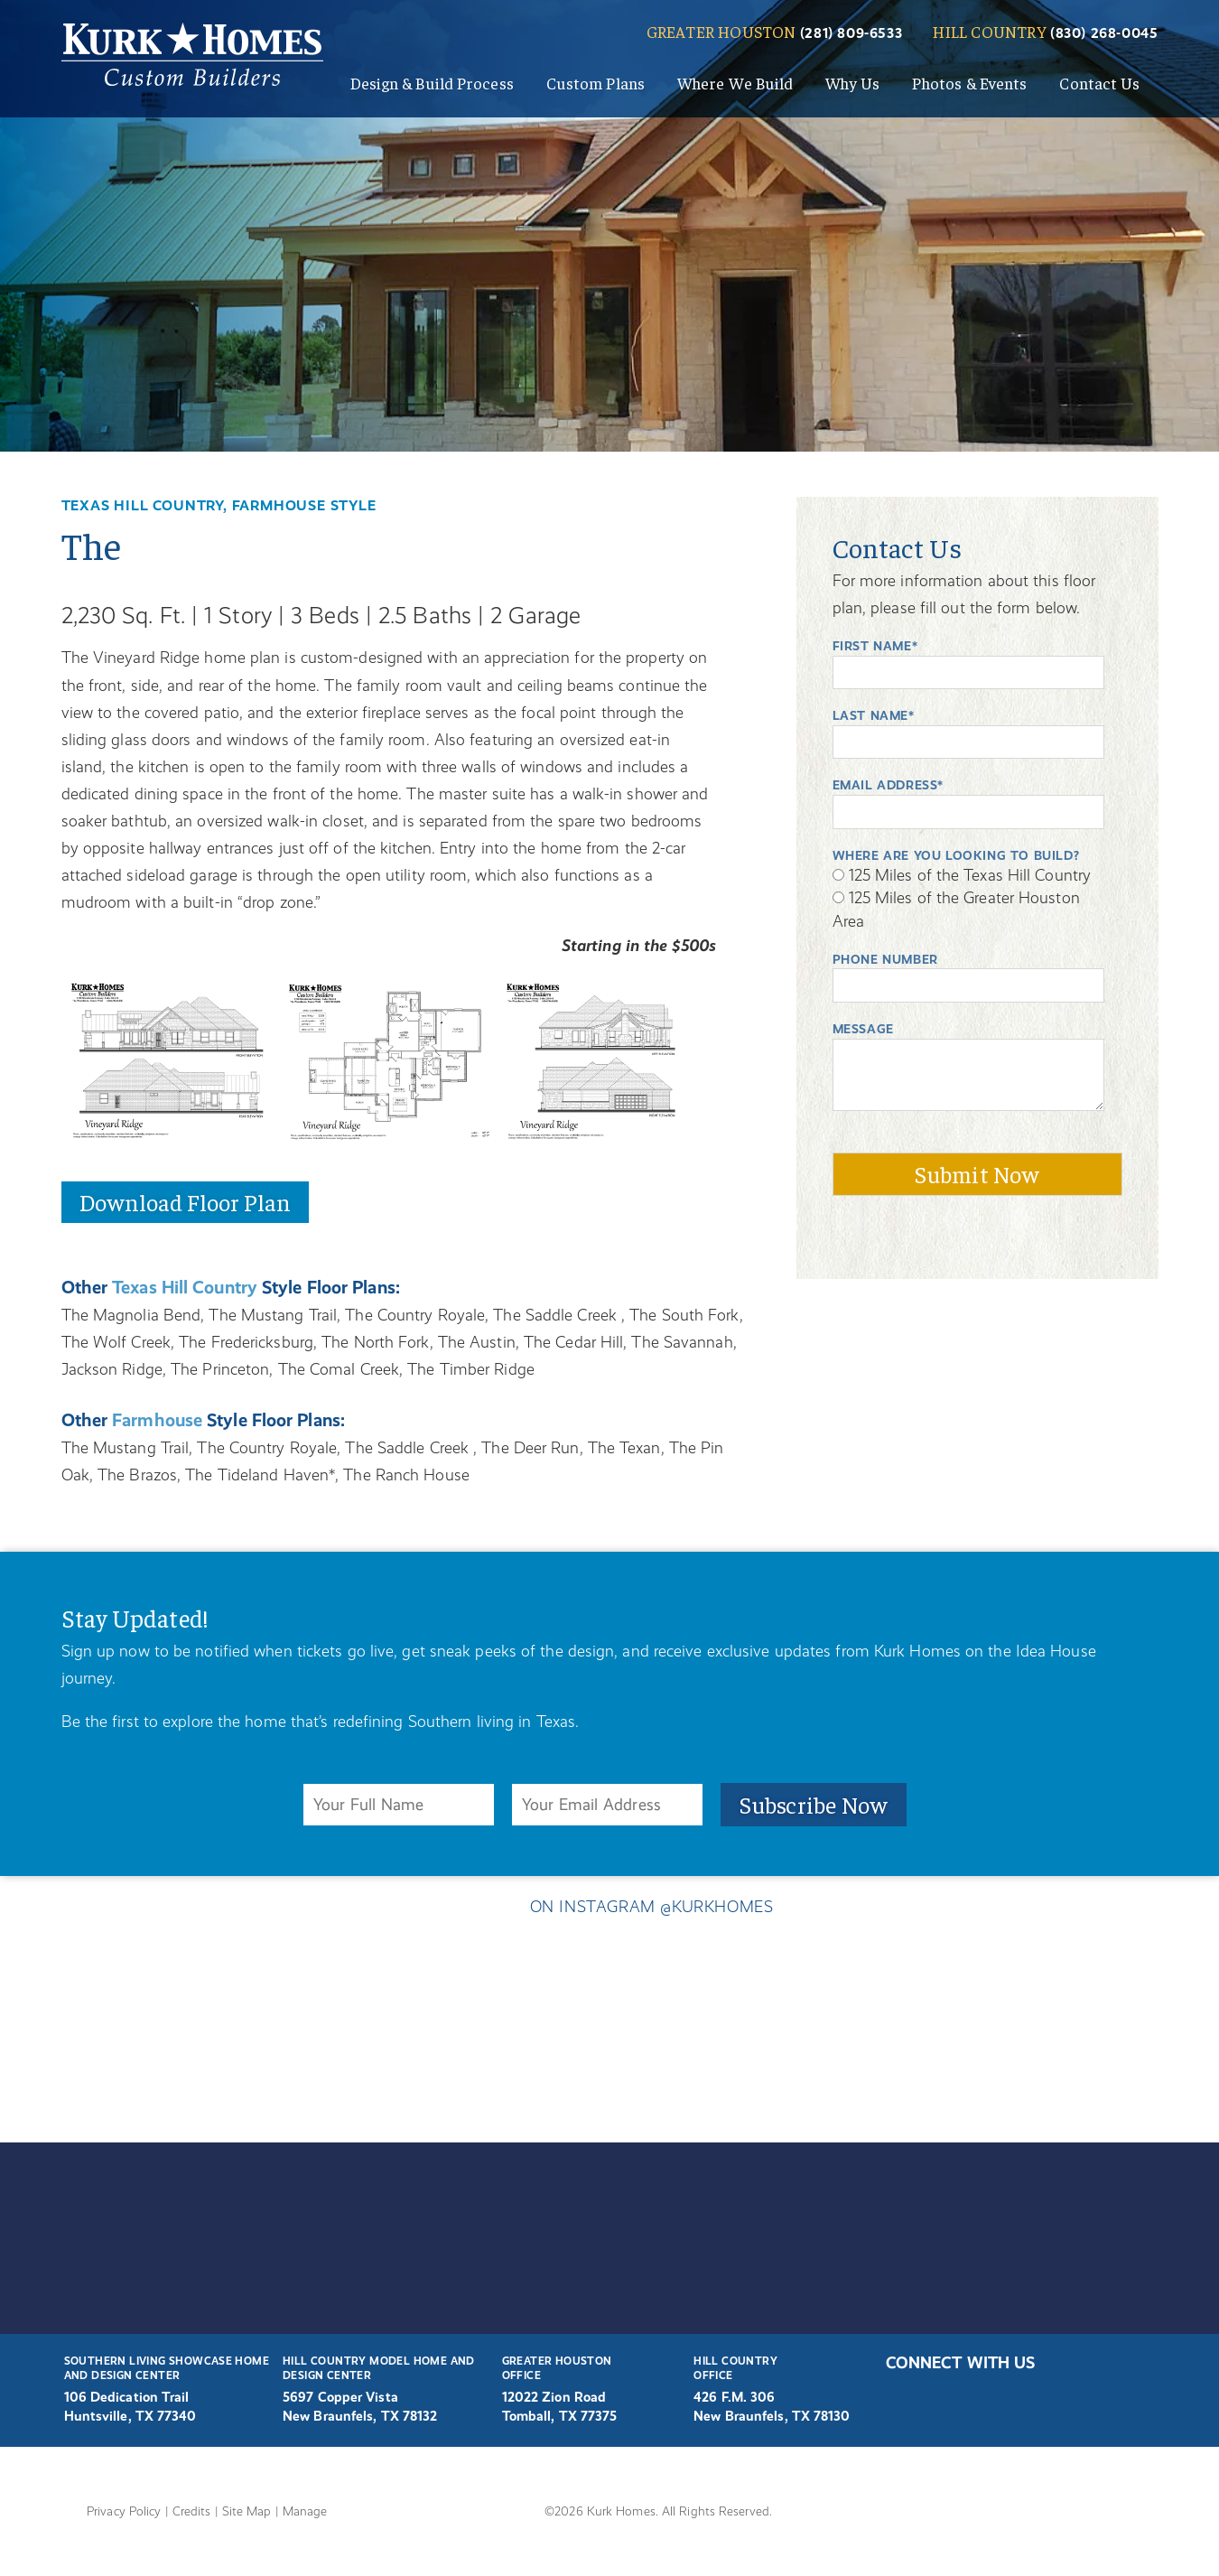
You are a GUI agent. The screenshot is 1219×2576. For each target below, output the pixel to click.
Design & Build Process (432, 82)
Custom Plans (595, 82)
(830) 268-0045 (1105, 33)
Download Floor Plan (185, 1199)
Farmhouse (164, 1417)
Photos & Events (970, 82)
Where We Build (735, 82)
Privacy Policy (127, 2510)
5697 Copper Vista (342, 2396)
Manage (313, 2510)
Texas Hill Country (194, 1284)
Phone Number (888, 959)
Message (866, 1029)
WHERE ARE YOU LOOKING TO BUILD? (961, 855)
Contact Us (1099, 82)
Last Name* (875, 715)
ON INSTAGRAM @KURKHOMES (609, 1911)
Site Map (253, 2510)
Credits (197, 2510)
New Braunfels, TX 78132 (364, 2415)
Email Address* (891, 785)
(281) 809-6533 (850, 33)
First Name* (877, 646)
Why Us (852, 82)
